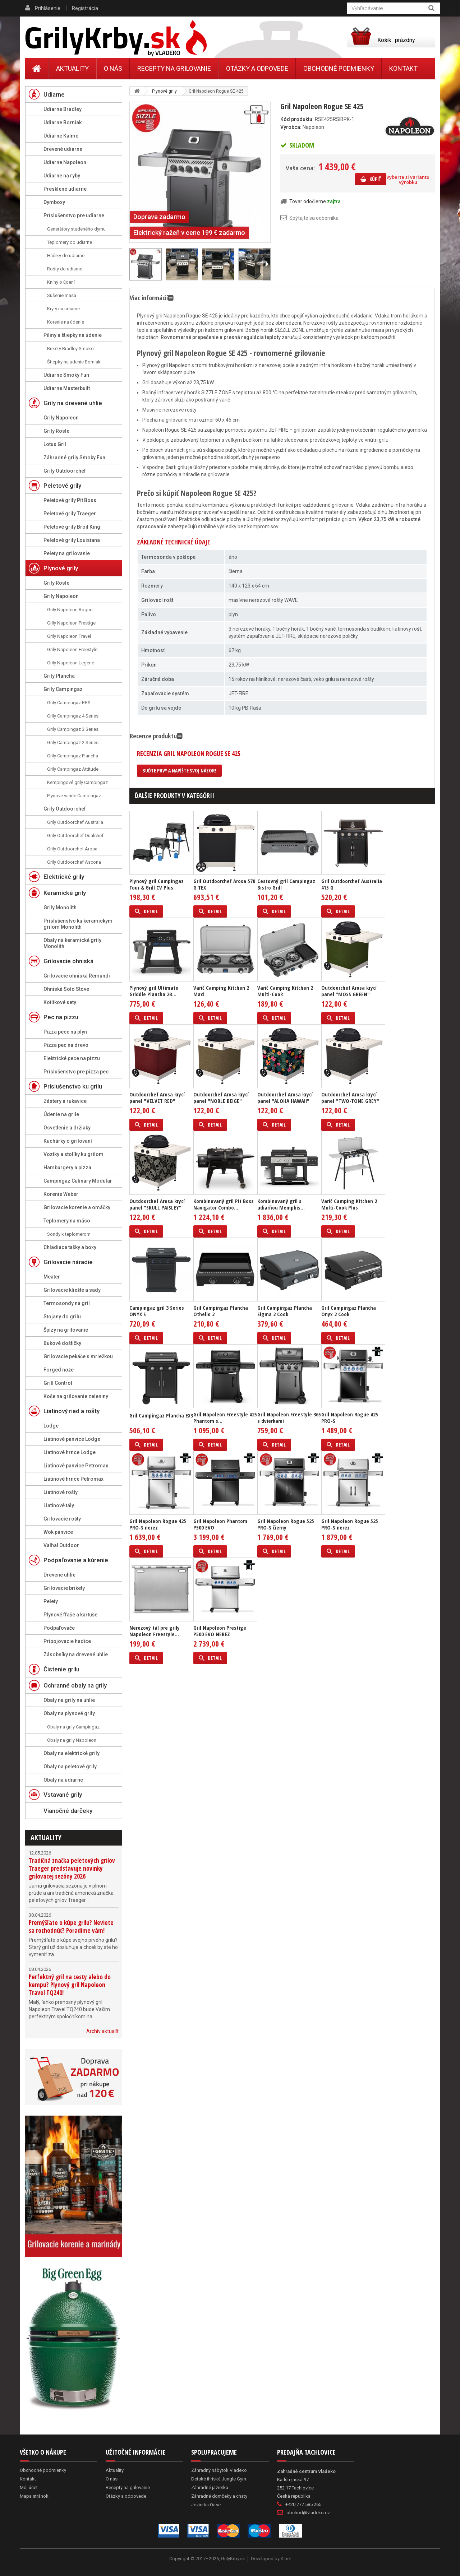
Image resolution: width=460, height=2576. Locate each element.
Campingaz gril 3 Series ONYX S (156, 1310)
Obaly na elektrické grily (71, 1753)
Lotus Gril (54, 444)
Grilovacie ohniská (68, 961)
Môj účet (29, 2487)
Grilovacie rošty (62, 1519)
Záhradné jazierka (209, 2487)
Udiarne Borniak (62, 122)
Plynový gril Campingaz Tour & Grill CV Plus (156, 884)
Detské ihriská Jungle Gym (218, 2479)
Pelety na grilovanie (66, 553)
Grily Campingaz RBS (69, 702)
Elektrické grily (63, 876)
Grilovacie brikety (64, 1588)
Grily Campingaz (63, 689)
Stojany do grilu (62, 1316)
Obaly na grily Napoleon (71, 1740)
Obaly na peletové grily (70, 1766)
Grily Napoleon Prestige (71, 623)
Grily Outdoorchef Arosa (72, 848)
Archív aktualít (102, 2031)
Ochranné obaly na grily (75, 1685)
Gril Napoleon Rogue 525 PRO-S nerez (349, 1524)
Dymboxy (54, 202)
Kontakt (403, 68)
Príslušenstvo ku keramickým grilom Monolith (77, 924)
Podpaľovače (59, 1628)
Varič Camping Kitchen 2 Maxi (221, 990)
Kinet (286, 2558)
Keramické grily (64, 892)
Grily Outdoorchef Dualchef (75, 835)
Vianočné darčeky (67, 1810)
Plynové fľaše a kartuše (70, 1614)
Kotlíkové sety (59, 1002)
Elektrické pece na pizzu (71, 1058)
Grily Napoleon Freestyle (72, 649)
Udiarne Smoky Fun (66, 375)
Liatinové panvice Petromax (75, 1465)
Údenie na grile (61, 1114)
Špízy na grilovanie (65, 1330)
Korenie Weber (60, 1194)
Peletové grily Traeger (69, 513)
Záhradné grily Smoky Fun (74, 457)
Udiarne (54, 94)
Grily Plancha (59, 676)
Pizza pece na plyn (65, 1032)
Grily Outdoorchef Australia (75, 822)
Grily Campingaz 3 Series (72, 729)
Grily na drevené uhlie (72, 403)
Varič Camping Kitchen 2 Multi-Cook (285, 990)
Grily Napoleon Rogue (69, 609)
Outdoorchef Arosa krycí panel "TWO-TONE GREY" (350, 1097)
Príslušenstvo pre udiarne (73, 215)
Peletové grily (62, 485)
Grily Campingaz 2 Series (72, 742)
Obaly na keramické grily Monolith (72, 943)
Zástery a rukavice (65, 1101)
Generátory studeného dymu (76, 229)
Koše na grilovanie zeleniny (75, 1396)
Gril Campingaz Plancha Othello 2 (220, 1310)
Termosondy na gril (66, 1303)
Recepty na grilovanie (174, 68)
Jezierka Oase (206, 2504)
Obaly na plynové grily (69, 1713)
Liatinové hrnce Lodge (69, 1452)
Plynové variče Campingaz (74, 795)
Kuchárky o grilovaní (67, 1141)
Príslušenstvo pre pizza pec (76, 1072)
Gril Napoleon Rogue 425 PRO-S (349, 1417)
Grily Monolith (60, 907)
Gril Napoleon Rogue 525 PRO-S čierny (285, 1524)
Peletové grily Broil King (71, 527)
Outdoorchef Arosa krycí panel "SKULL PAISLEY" (157, 1204)
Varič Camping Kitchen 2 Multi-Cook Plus (349, 1204)
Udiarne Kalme (60, 136)
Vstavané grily (62, 1794)
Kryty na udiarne (63, 308)
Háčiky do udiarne (65, 255)
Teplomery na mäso (66, 1221)
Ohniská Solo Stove (66, 989)
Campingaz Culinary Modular (77, 1181)
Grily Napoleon (61, 418)
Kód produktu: (297, 119)
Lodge (51, 1426)
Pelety (50, 1601)
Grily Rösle (56, 431)
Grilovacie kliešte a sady (72, 1290)
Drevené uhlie (59, 1575)
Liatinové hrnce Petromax (73, 1479)
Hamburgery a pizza (67, 1167)
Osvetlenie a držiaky (67, 1128)
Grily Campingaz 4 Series (72, 716)
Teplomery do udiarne (69, 242)
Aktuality (46, 1837)
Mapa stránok (34, 2496)
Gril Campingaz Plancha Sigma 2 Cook (284, 1310)
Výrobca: (291, 127)
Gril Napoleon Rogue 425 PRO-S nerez (157, 1524)
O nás (113, 68)
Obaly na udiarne (63, 1780)
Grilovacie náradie (68, 1262)
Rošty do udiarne (64, 268)
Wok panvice (58, 1532)
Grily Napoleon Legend (71, 662)
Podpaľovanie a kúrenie (75, 1560)
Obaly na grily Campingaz (73, 1727)
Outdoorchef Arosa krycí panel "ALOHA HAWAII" (285, 1097)
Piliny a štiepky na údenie (72, 335)
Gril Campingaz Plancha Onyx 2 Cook (348, 1310)
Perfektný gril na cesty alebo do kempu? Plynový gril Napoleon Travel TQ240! (70, 1985)
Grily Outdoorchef (64, 471)
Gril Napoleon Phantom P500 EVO (220, 1524)
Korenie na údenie (65, 322)
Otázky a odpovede (257, 68)
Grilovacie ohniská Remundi (76, 976)
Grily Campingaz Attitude (72, 769)
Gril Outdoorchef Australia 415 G (351, 884)
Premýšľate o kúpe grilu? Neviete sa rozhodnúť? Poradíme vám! (71, 1926)
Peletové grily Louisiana (71, 540)
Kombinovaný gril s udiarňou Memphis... (281, 1204)
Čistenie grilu (61, 1669)
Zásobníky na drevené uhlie (75, 1654)
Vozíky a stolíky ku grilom (73, 1154)
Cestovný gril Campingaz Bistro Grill (286, 884)
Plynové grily (60, 568)
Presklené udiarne (65, 189)
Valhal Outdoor (61, 1545)
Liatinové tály (58, 1505)
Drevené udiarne (62, 149)
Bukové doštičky (62, 1343)
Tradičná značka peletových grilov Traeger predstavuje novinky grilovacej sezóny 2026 (72, 1868)
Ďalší (267, 264)
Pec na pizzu (60, 1017)
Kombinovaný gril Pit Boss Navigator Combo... (223, 1204)
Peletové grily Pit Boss (69, 500)
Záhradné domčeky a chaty (219, 2496)
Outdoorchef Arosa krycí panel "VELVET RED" (157, 1097)
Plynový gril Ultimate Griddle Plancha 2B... (153, 990)
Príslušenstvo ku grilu (72, 1086)
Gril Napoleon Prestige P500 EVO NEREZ (219, 1630)
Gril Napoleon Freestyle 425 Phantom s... (225, 1417)
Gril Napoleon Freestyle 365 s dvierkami (289, 1417)
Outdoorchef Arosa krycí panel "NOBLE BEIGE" (221, 1097)
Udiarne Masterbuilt (66, 388)
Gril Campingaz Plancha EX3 (161, 1415)
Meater (51, 1277)
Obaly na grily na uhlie (69, 1700)
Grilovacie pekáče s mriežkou (78, 1356)
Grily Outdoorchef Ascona (74, 862)
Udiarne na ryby (61, 175)
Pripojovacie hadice (67, 1641)
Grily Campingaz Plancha (72, 755)
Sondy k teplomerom (69, 1234)
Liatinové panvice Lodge (71, 1439)
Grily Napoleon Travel (69, 636)
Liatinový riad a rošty (71, 1411)
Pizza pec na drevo (65, 1045)
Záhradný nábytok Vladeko (219, 2470)
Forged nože (58, 1370)
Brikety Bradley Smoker (71, 348)
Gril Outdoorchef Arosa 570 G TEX (224, 884)
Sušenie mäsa (61, 295)
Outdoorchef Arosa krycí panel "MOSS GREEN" (349, 990)
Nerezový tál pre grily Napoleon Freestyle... (154, 1630)
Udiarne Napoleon (64, 162)
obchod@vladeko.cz (308, 2512)
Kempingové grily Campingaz (77, 782)
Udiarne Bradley (62, 109)
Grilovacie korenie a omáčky (76, 1207)
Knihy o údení (61, 282)
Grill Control (57, 1383)
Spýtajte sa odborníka (314, 218)
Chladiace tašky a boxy (69, 1247)
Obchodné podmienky (338, 68)
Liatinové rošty (60, 1492)
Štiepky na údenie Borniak (74, 362)
